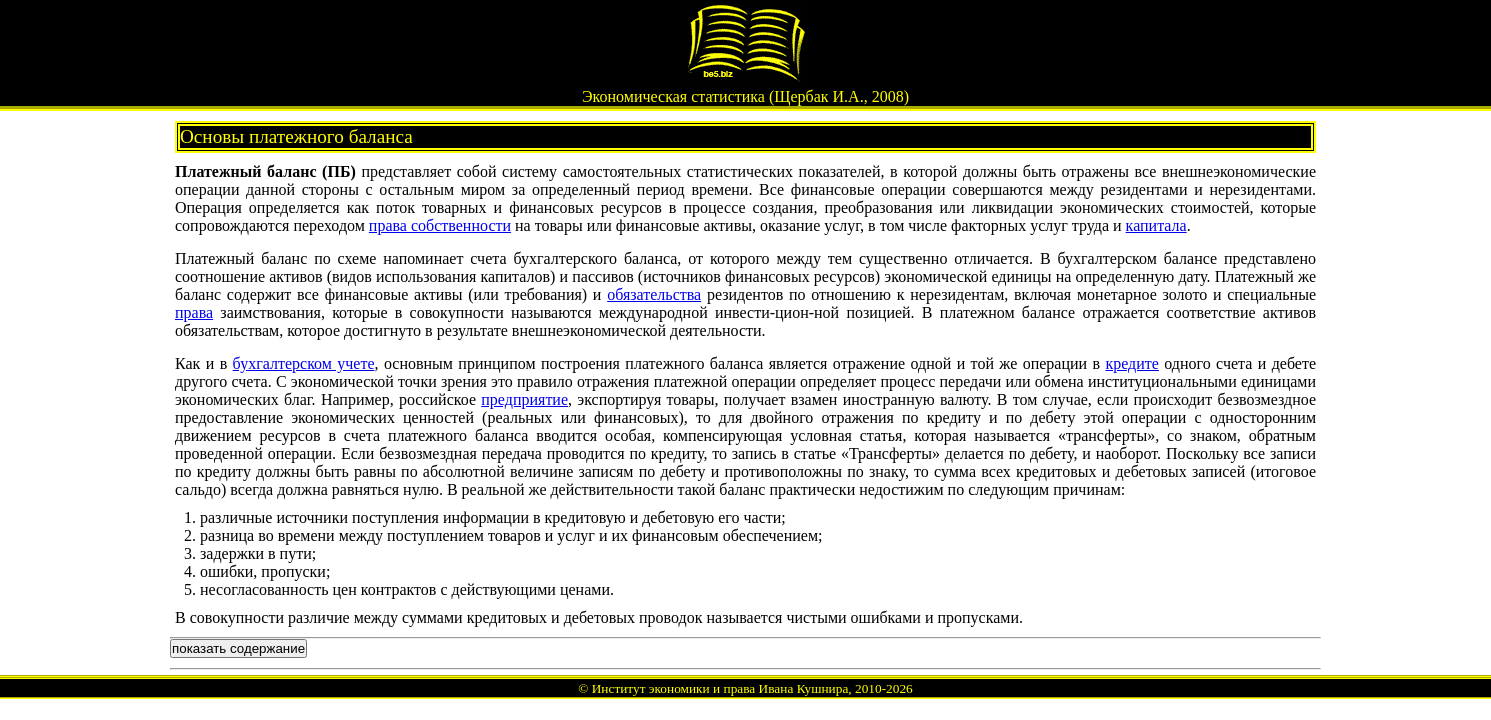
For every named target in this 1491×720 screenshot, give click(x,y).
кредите (1131, 363)
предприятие (524, 399)
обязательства (654, 294)
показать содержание (238, 648)
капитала (1156, 225)
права (194, 312)
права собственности (440, 225)
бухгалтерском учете (304, 363)
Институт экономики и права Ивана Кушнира (720, 688)
